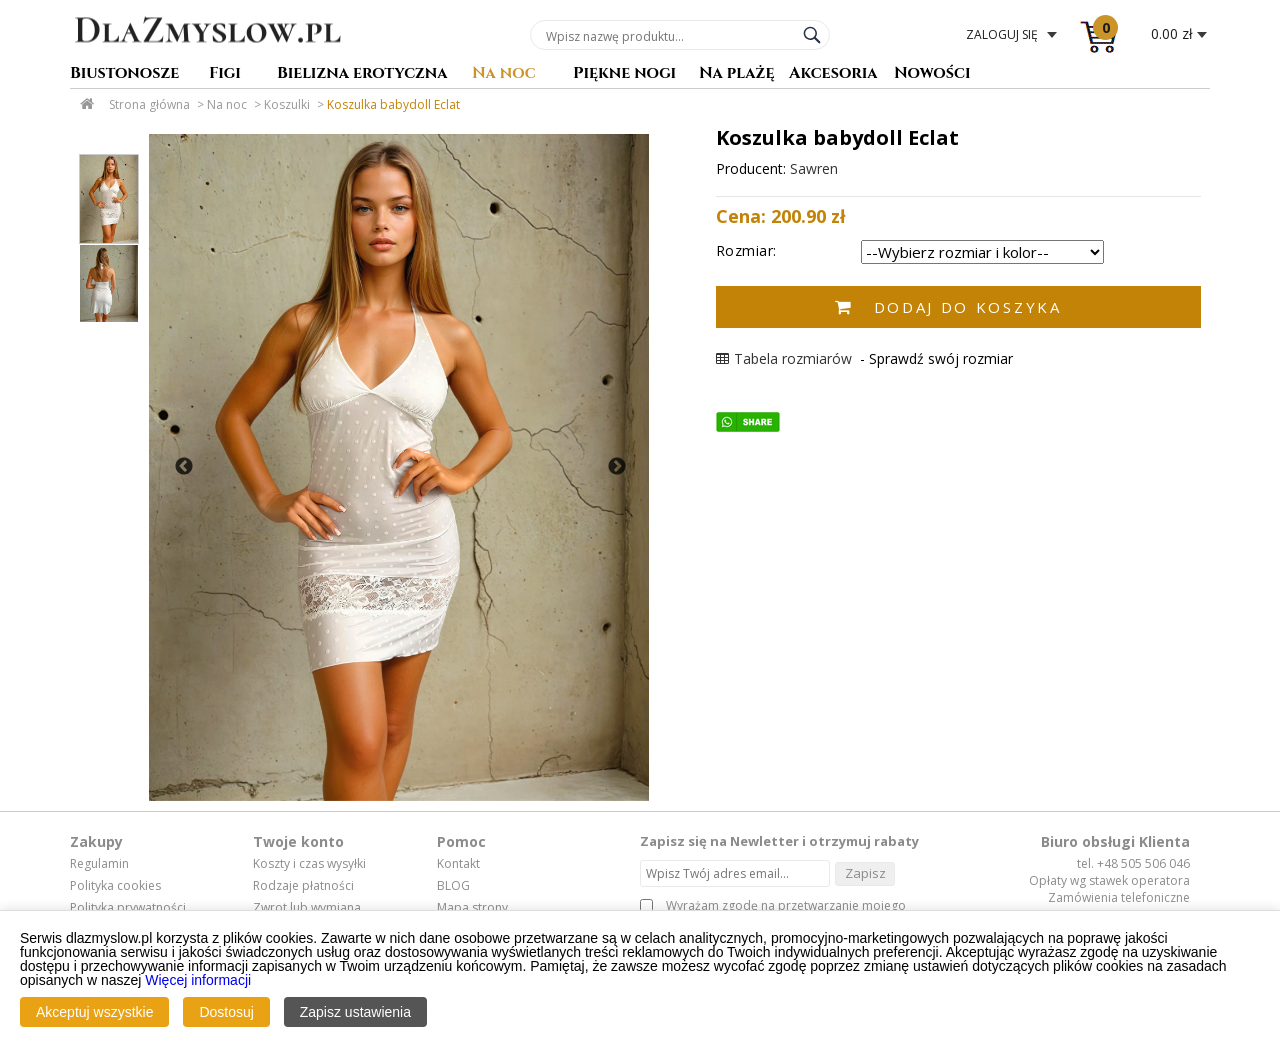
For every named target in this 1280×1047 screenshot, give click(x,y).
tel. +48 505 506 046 (1133, 863)
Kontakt (458, 864)
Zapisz (865, 873)
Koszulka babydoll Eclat (393, 104)
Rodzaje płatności (303, 886)
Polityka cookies (115, 886)
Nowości (932, 74)
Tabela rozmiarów (784, 358)
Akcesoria (833, 74)
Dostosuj (226, 1012)
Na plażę (737, 74)
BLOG (453, 886)
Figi (225, 74)
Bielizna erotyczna (362, 74)
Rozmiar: (746, 250)
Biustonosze (124, 74)
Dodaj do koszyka (968, 307)
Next (617, 467)
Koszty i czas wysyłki (309, 864)
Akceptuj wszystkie (94, 1012)
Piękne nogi (624, 74)
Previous (184, 467)
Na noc (504, 74)
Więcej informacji (198, 980)
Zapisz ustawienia (355, 1012)
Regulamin (99, 864)
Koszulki (287, 104)
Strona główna (149, 104)
